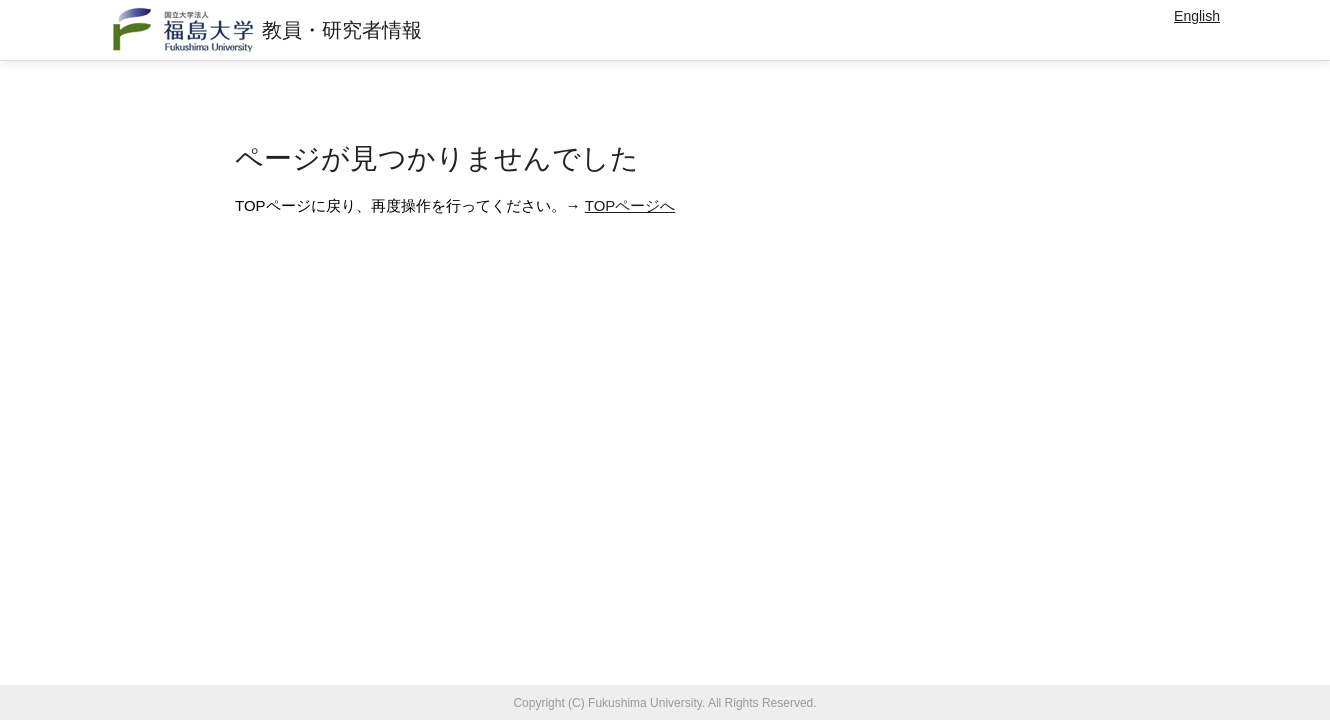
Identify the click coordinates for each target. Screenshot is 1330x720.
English (1197, 16)
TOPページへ (630, 205)
